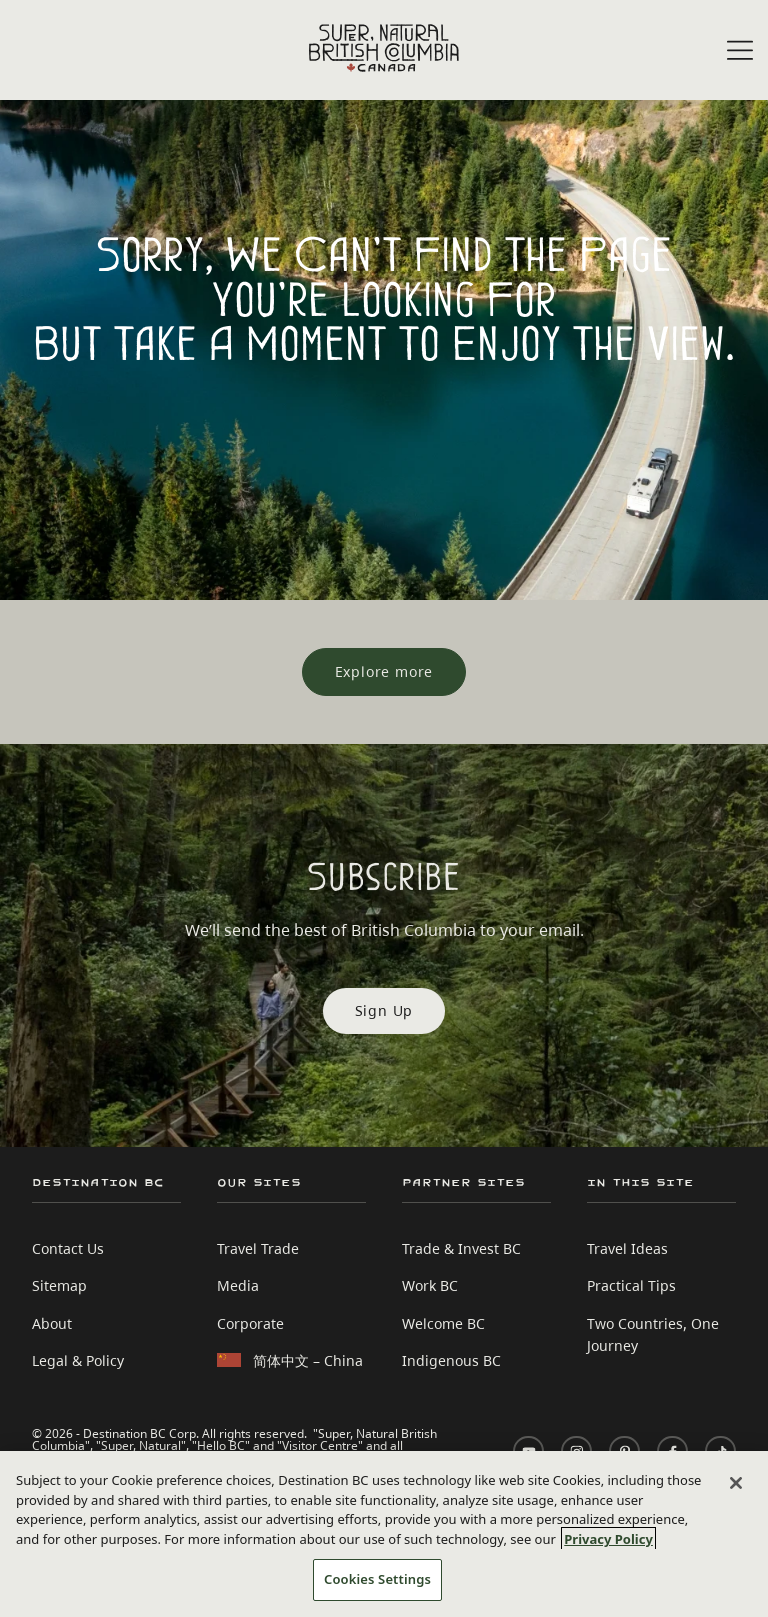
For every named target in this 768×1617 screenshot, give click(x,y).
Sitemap (59, 1285)
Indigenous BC (451, 1360)
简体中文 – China (308, 1360)
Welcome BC (443, 1323)
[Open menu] (740, 51)
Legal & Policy (78, 1360)
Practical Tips (631, 1285)
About (52, 1323)
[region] (384, 1534)
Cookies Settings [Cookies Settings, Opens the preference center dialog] (377, 1579)
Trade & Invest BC (461, 1248)
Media (238, 1285)
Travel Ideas (627, 1248)
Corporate (250, 1323)
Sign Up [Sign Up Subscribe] (384, 1010)
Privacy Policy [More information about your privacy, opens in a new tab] (608, 1539)
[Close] (736, 1483)
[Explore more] (384, 672)
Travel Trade (258, 1248)
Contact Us (68, 1248)
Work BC (430, 1285)
